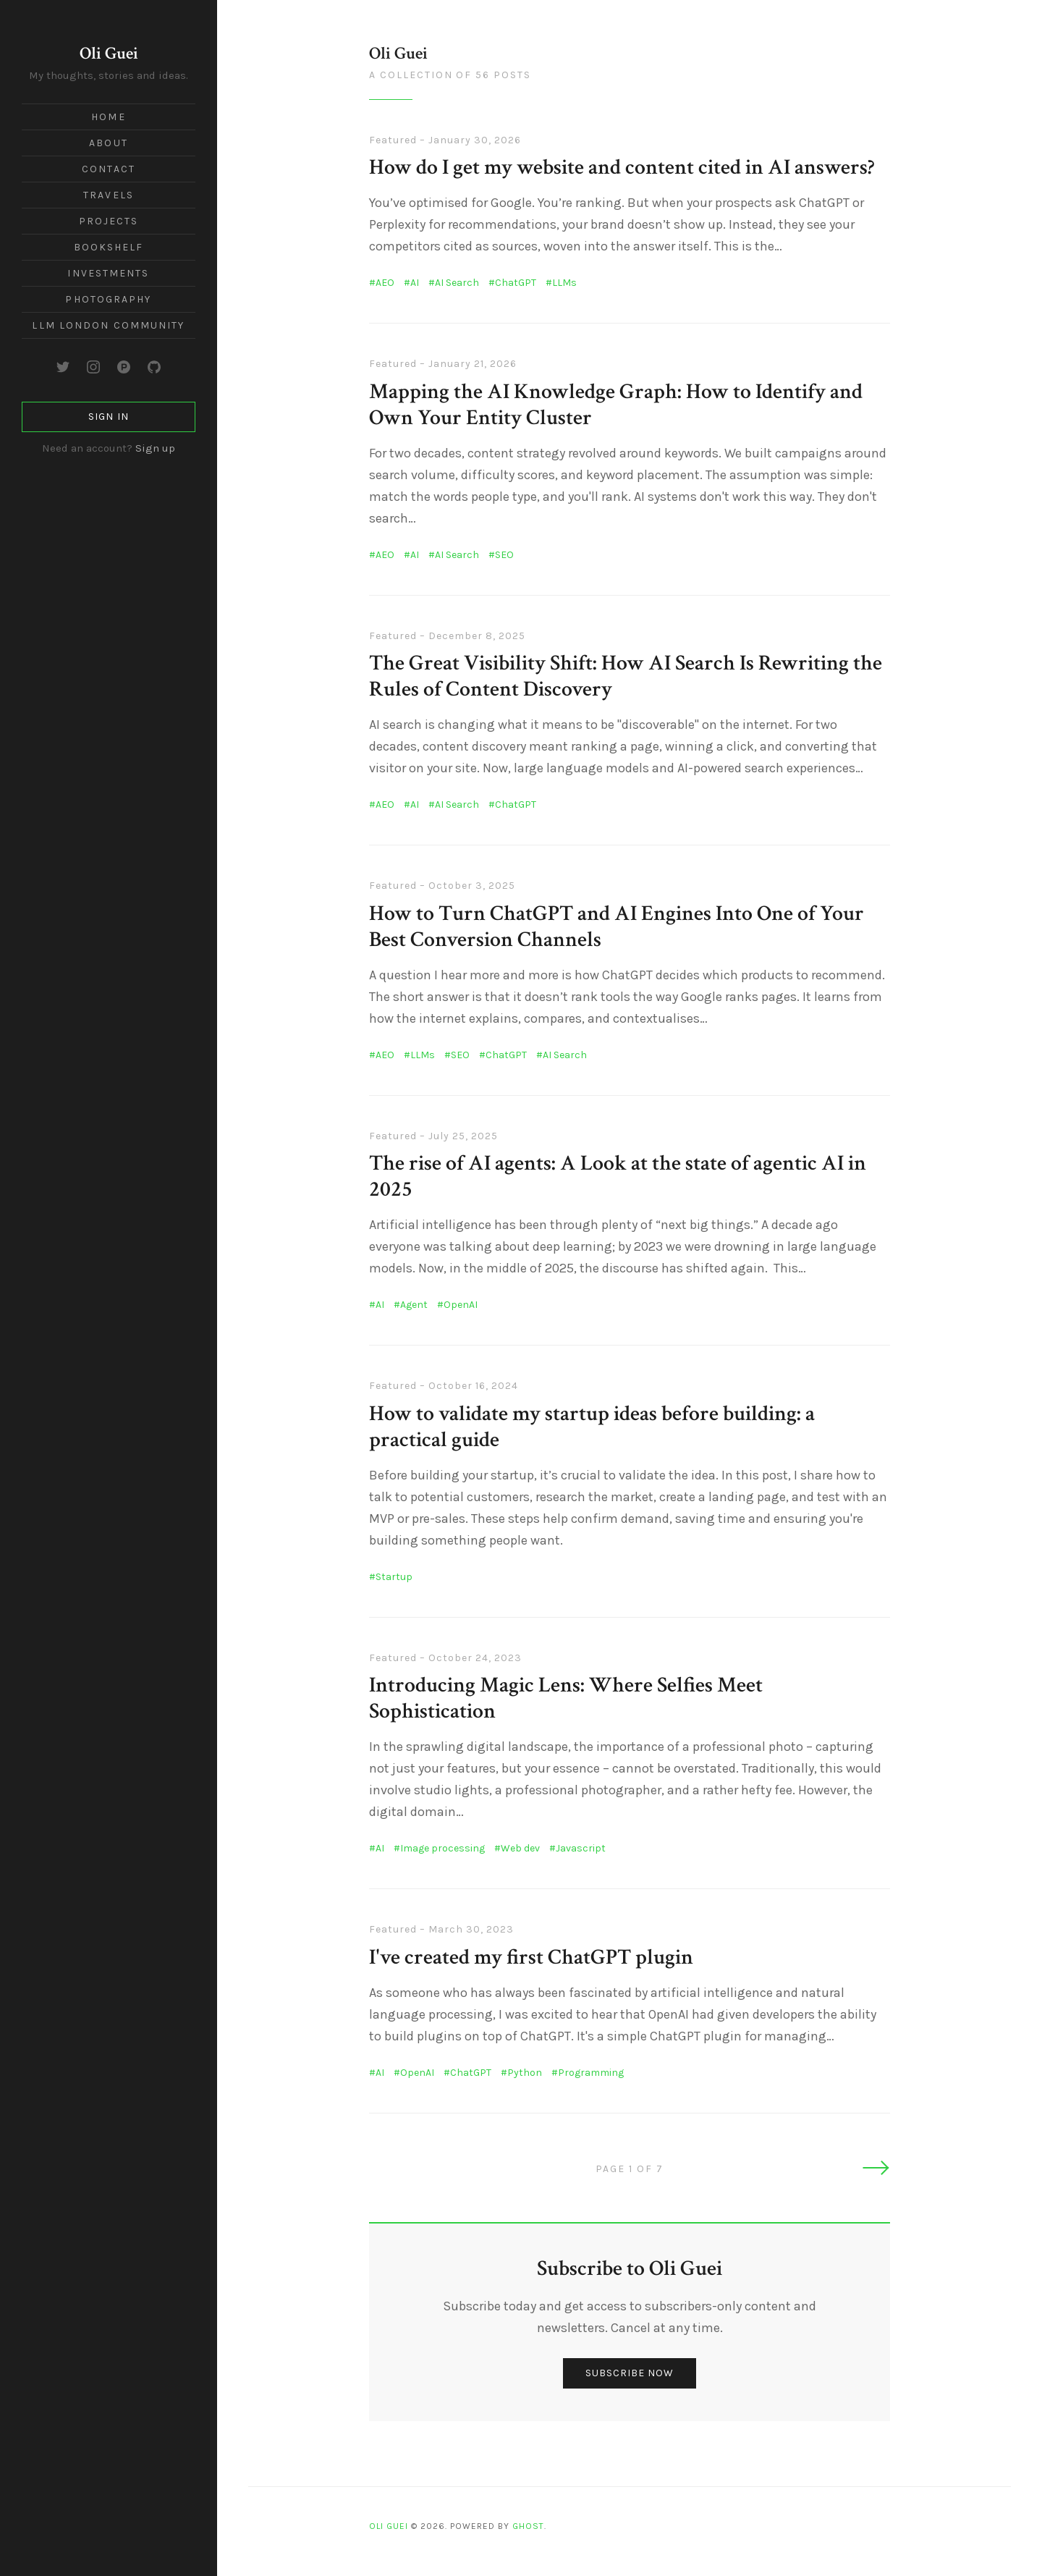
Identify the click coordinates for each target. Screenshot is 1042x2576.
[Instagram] (93, 366)
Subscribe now (629, 2373)
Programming (591, 2072)
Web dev (520, 1848)
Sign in (108, 416)
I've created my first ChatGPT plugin (531, 1957)
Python (524, 2072)
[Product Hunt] (123, 366)
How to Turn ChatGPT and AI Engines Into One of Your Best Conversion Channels (616, 927)
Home (108, 117)
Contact (108, 169)
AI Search (457, 282)
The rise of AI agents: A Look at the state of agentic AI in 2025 (617, 1176)
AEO (385, 282)
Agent (414, 1304)
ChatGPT (515, 282)
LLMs (564, 282)
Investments (108, 273)
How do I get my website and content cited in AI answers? (622, 167)
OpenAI (461, 1304)
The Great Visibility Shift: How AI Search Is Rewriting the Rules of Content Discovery (625, 676)
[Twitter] (63, 366)
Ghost (528, 2526)
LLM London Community (108, 325)
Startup (394, 1577)
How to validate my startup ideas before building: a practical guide (592, 1427)
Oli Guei (109, 53)
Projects (109, 221)
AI (414, 282)
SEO (504, 555)
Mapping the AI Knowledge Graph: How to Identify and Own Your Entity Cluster (616, 405)
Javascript (581, 1848)
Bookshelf (109, 247)
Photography (108, 299)
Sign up (155, 448)
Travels (108, 195)
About (108, 143)
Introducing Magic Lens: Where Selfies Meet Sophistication (566, 1698)
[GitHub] (154, 366)
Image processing (442, 1848)
